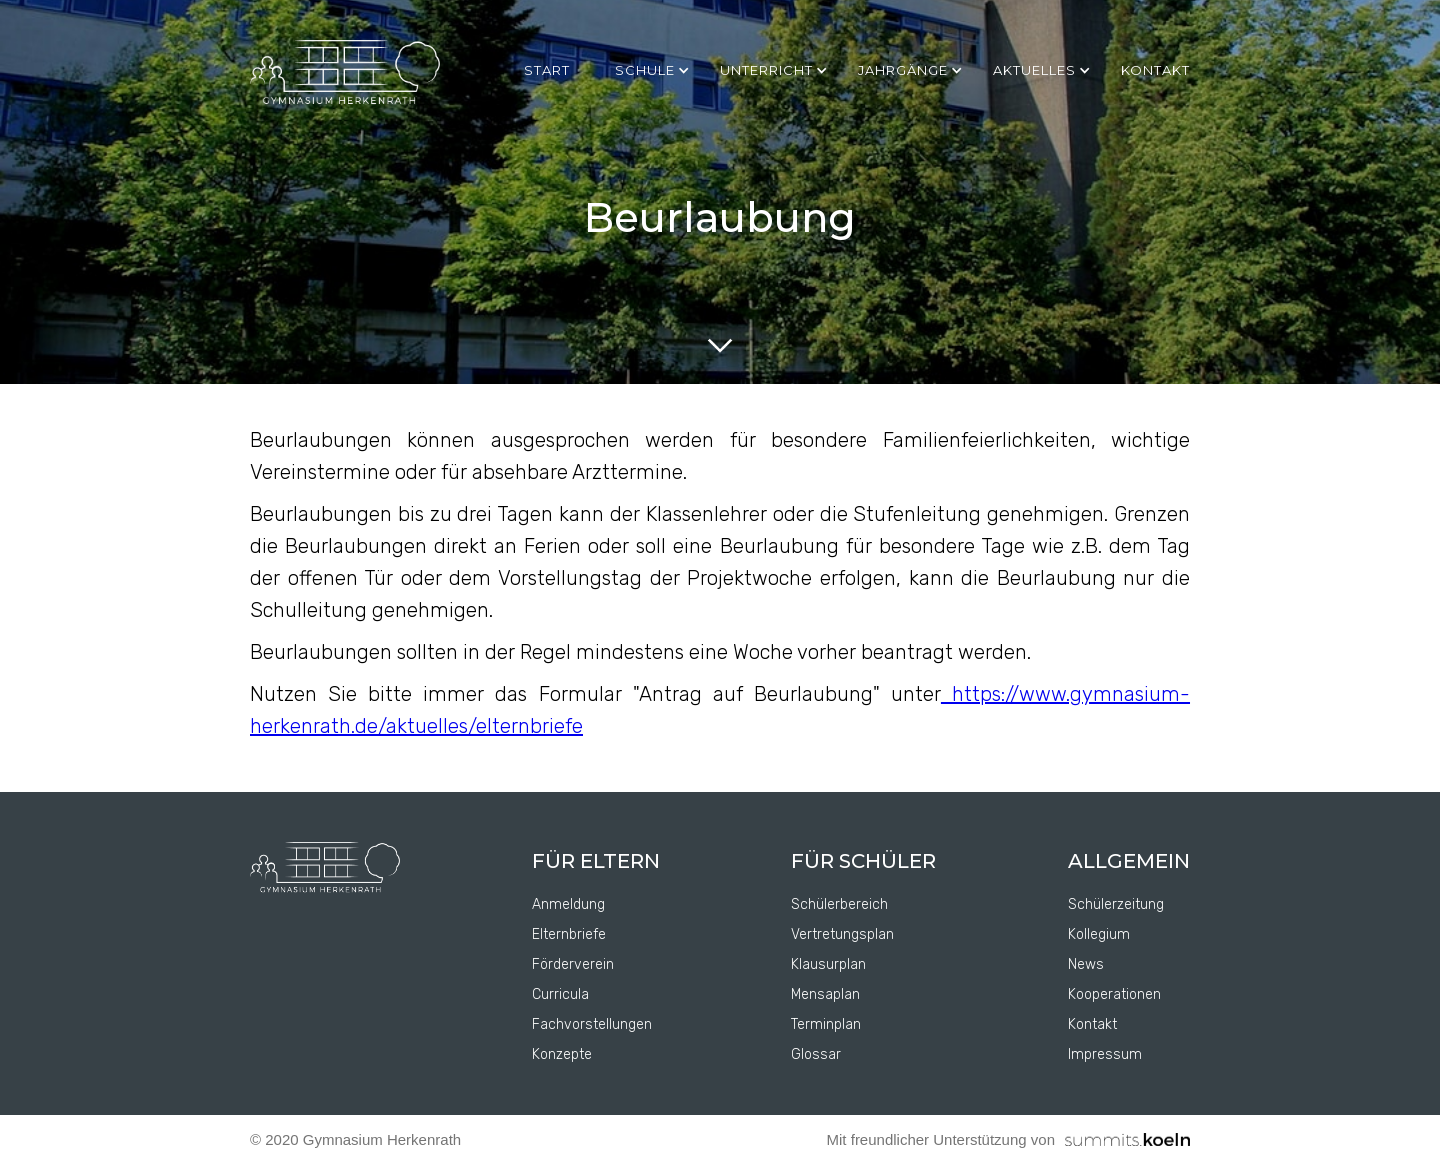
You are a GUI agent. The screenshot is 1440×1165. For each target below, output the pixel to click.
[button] (657, 70)
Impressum (1105, 1054)
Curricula (560, 994)
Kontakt (1092, 1024)
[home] (345, 73)
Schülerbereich (839, 904)
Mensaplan (825, 994)
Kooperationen (1114, 994)
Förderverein (573, 964)
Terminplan (826, 1024)
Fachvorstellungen (592, 1024)
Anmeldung (568, 904)
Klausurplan (828, 964)
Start (547, 70)
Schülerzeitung (1116, 904)
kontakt (1155, 70)
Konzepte (562, 1054)
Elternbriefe (569, 934)
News (1086, 964)
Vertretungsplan (842, 934)
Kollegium (1099, 934)
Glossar (816, 1054)
